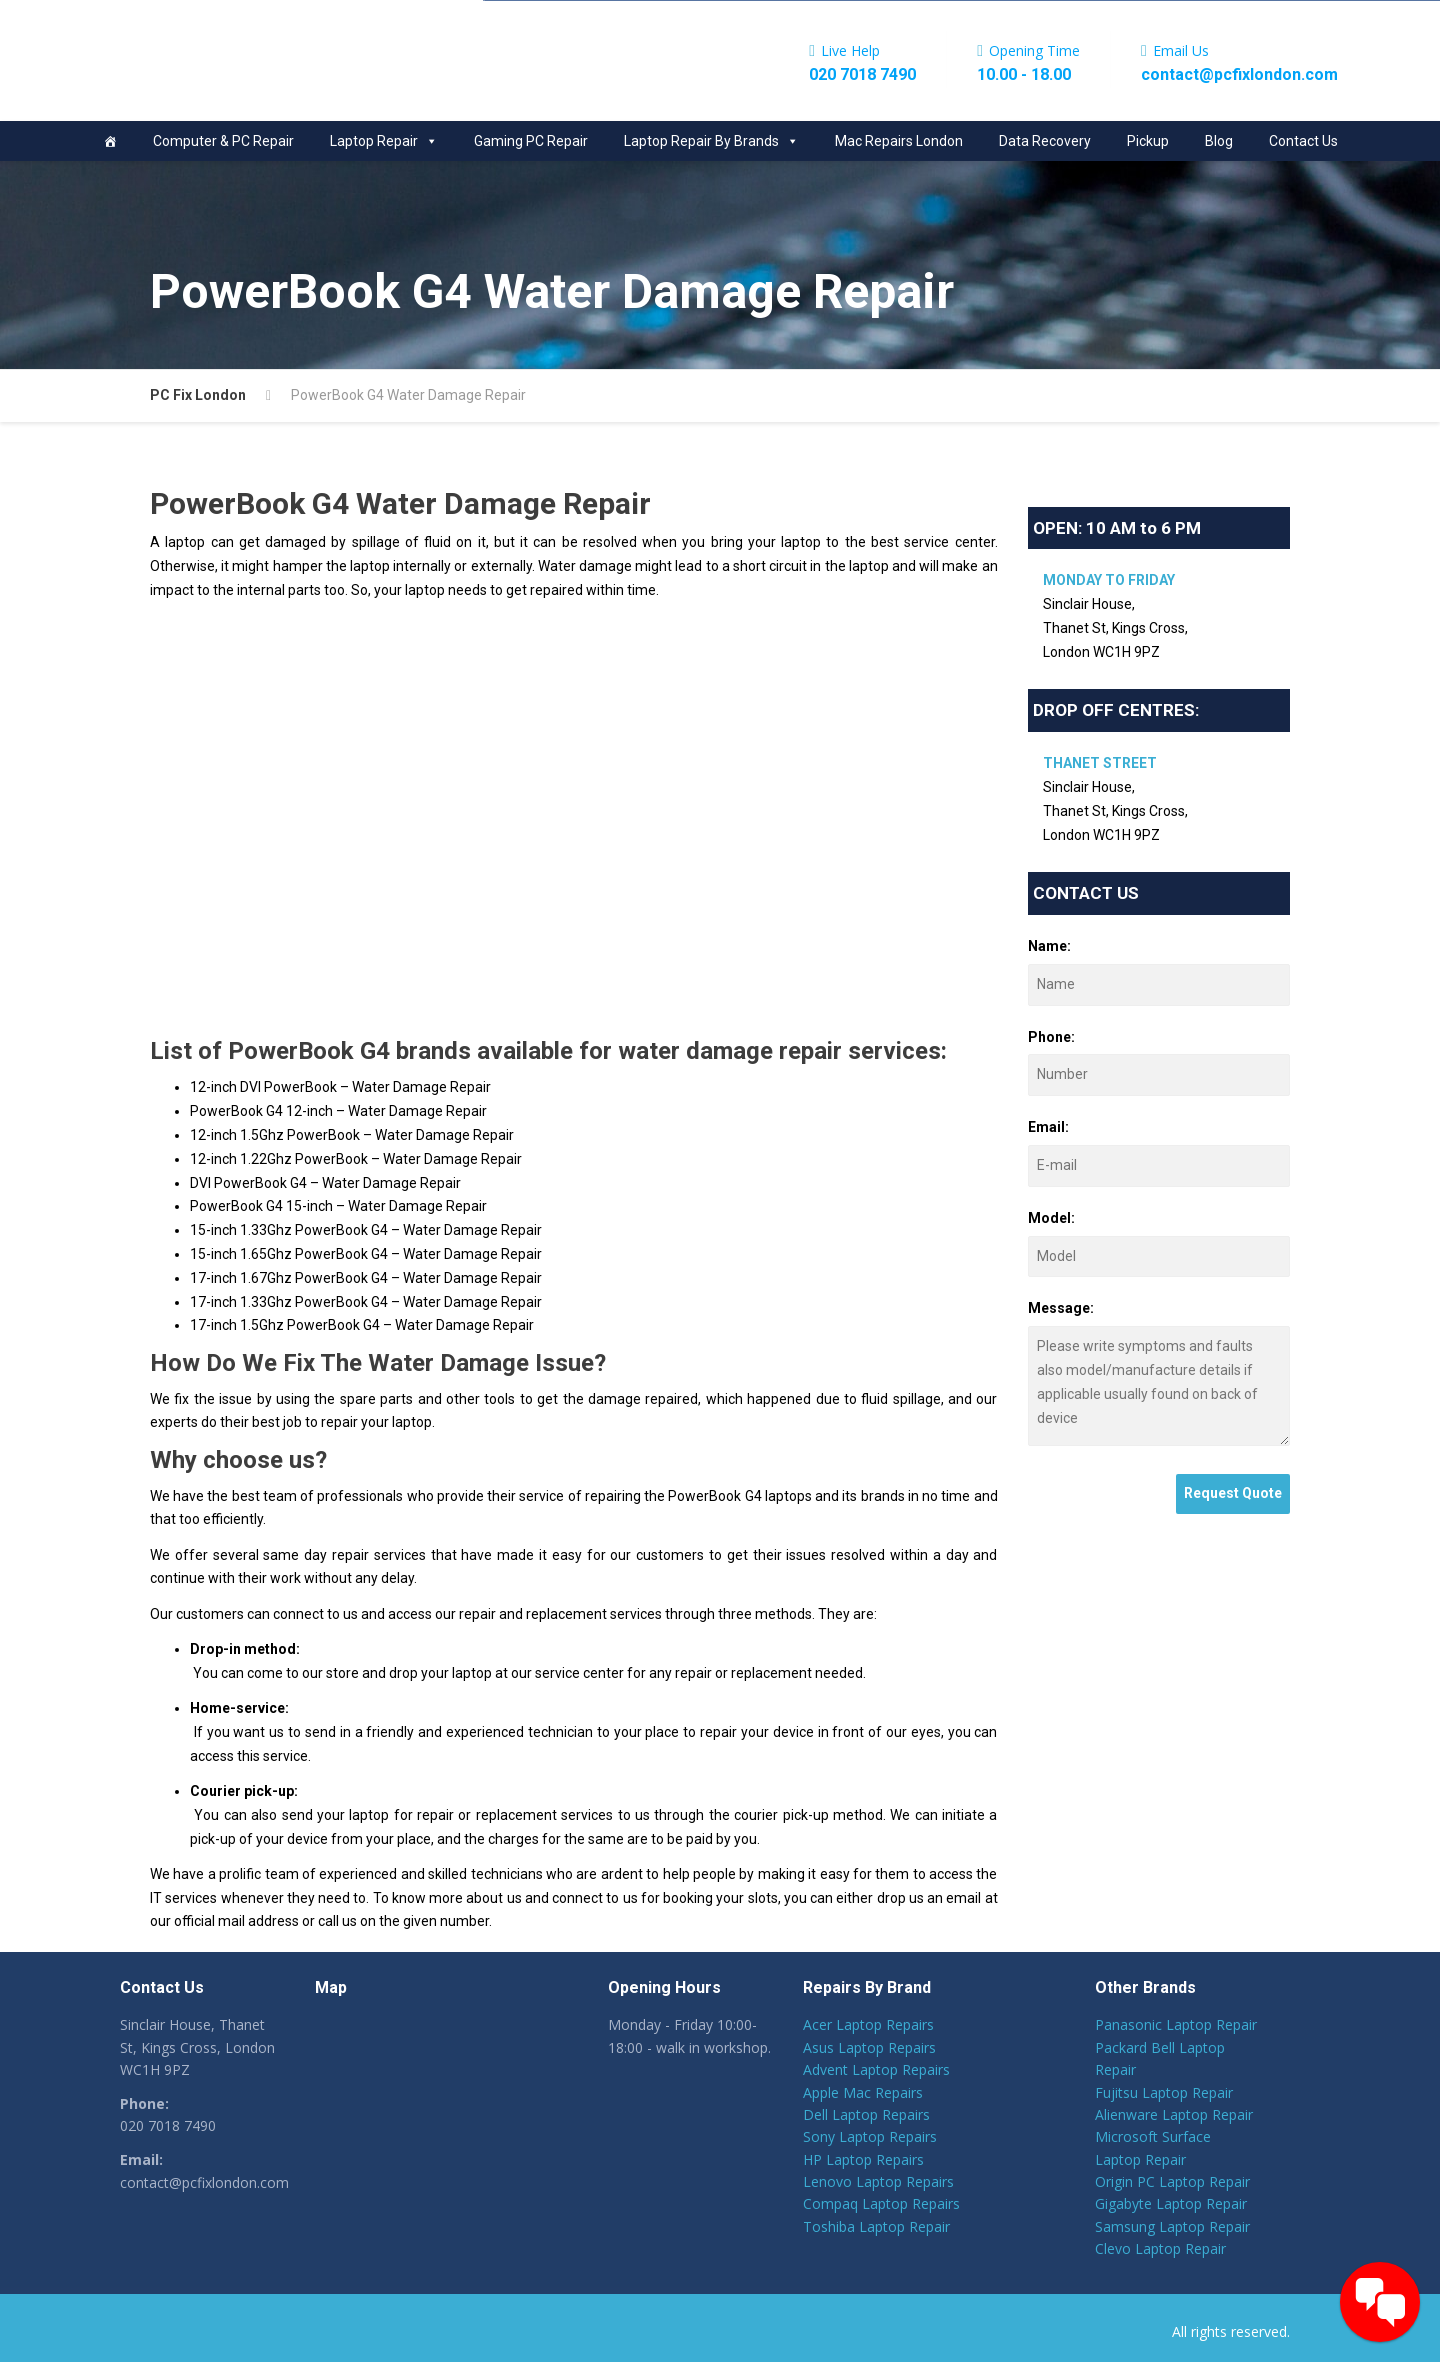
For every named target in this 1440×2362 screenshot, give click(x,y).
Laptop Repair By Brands (711, 141)
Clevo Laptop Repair (1160, 2248)
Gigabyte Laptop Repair (1171, 2203)
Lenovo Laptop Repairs (878, 2181)
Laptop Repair (384, 141)
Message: (1061, 1308)
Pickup (1148, 141)
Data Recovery (1045, 141)
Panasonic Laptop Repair (1176, 2024)
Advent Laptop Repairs (876, 2069)
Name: (1049, 946)
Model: (1051, 1218)
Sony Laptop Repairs (870, 2136)
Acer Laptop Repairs (868, 2024)
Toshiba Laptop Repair (876, 2226)
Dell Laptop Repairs (866, 2114)
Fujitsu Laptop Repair (1164, 2092)
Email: (1048, 1127)
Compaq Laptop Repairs (881, 2203)
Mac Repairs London (899, 141)
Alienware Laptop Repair (1174, 2114)
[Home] (110, 141)
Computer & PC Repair (223, 141)
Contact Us (1303, 141)
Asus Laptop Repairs (869, 2047)
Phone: (1051, 1037)
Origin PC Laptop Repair (1172, 2181)
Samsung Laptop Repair (1172, 2226)
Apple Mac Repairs (863, 2092)
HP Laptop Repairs (863, 2159)
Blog (1219, 141)
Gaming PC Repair (531, 141)
